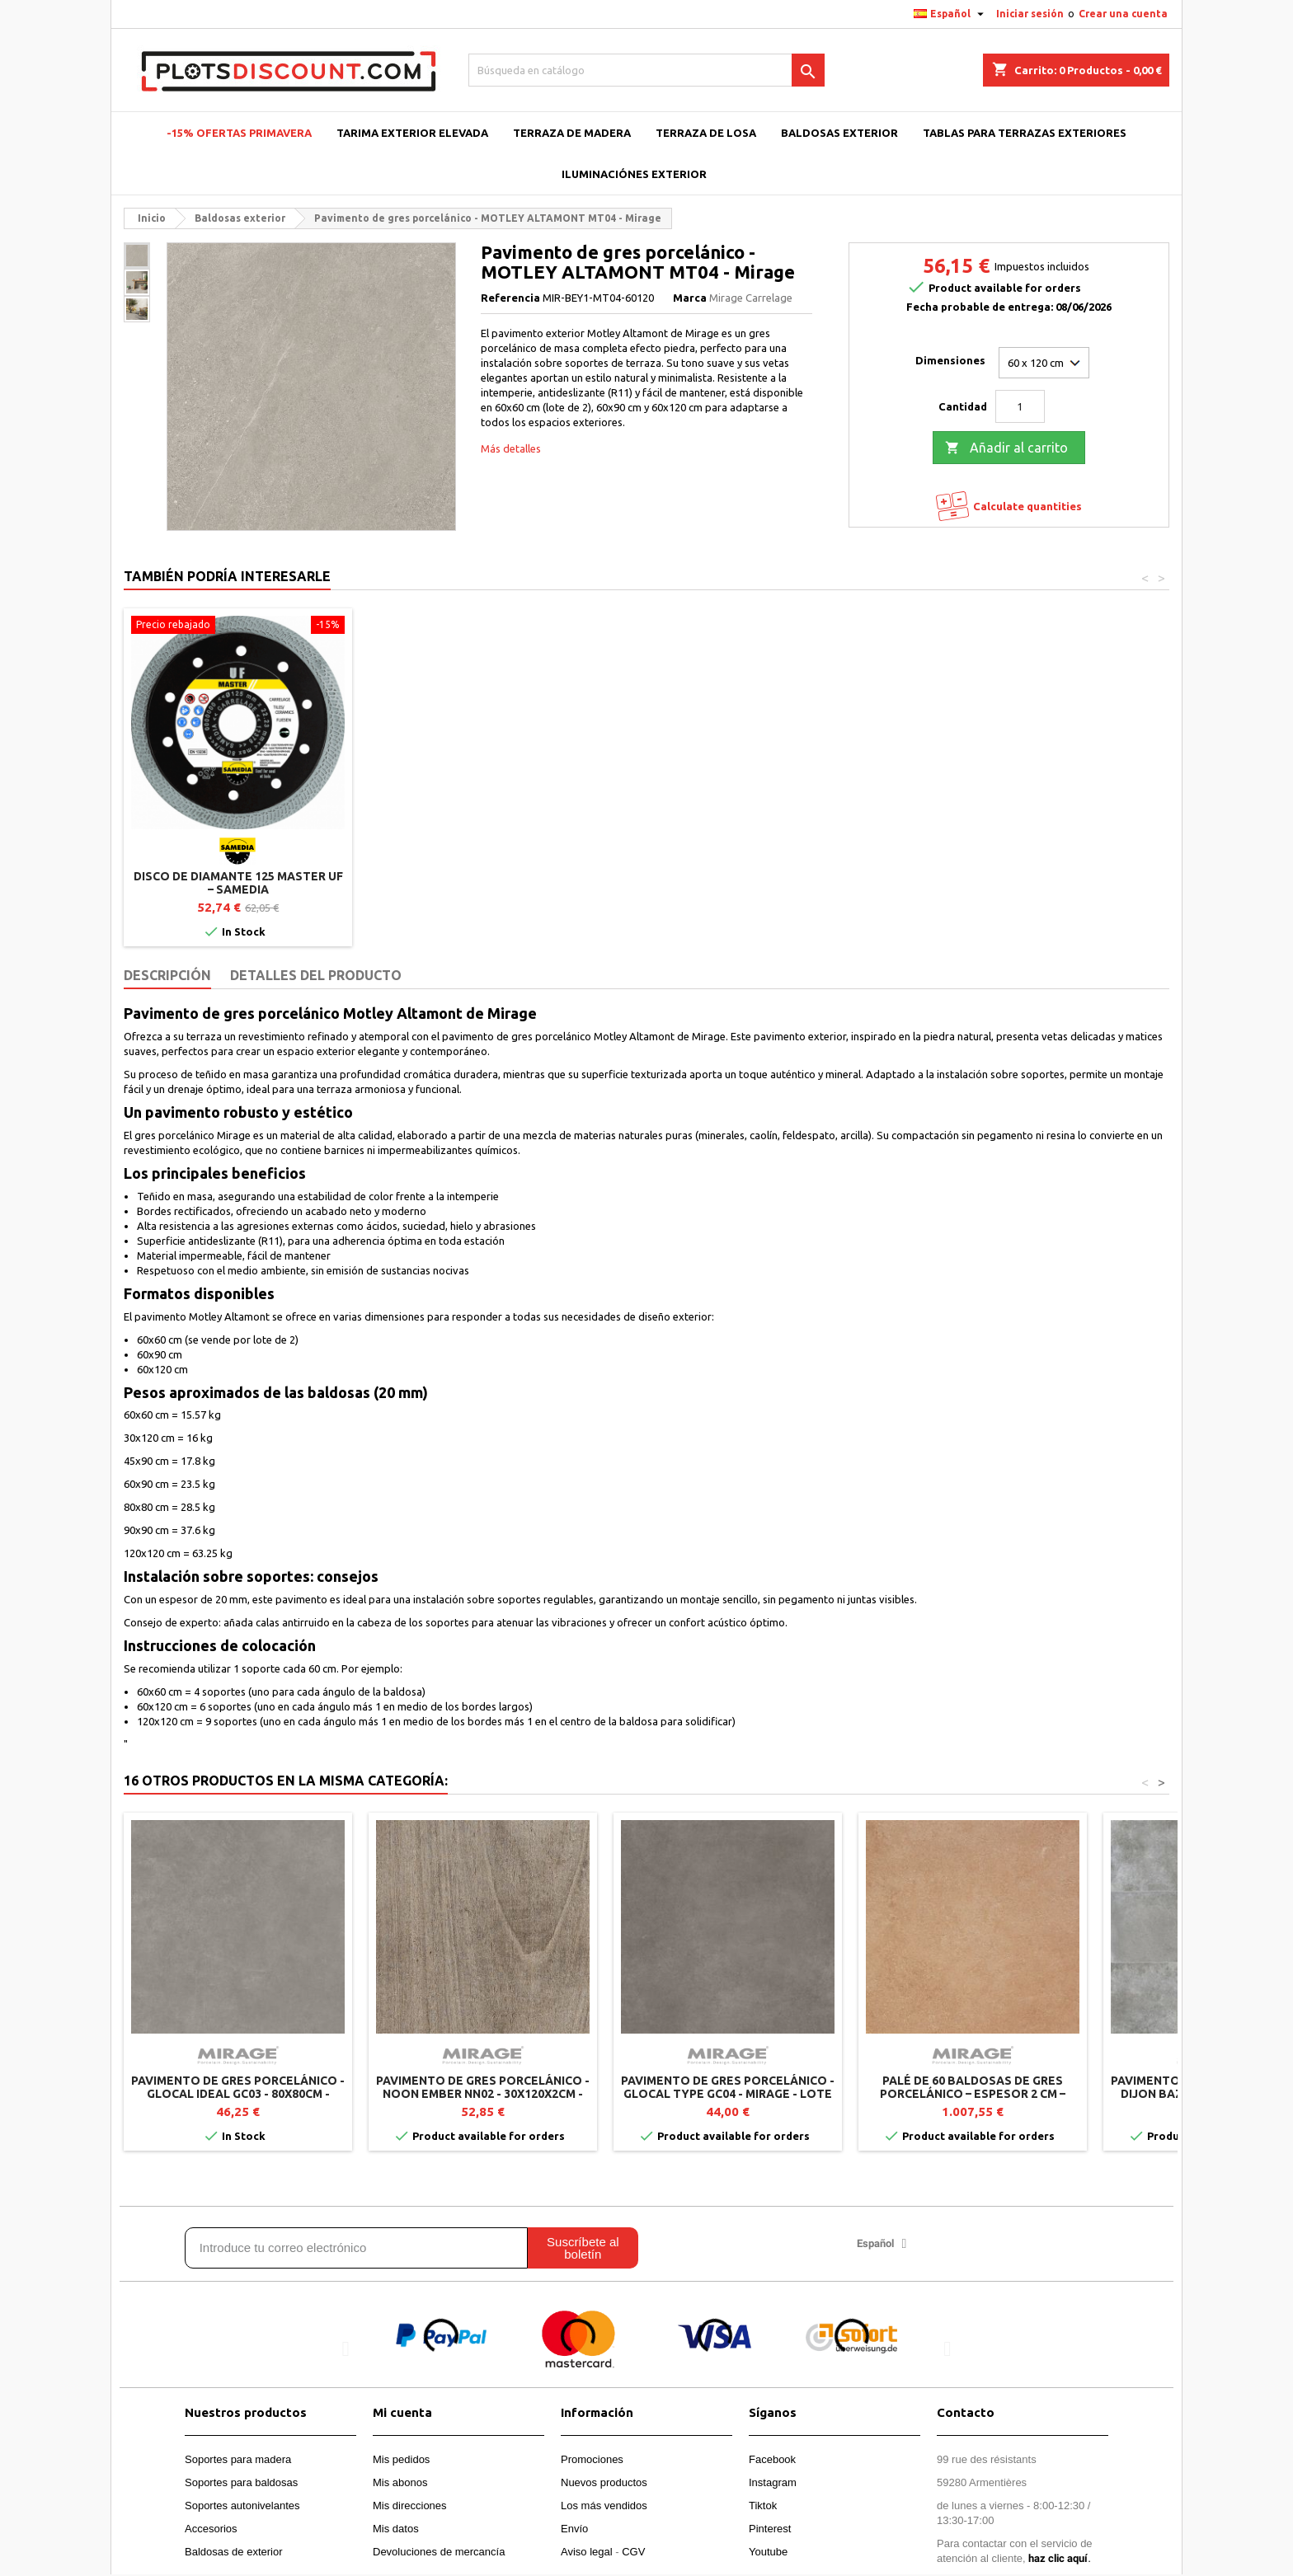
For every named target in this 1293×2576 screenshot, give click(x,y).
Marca (690, 297)
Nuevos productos (604, 2482)
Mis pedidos (401, 2459)
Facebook (772, 2459)
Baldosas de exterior (234, 2552)
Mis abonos (400, 2482)
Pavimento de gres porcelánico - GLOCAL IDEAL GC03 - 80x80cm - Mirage (238, 2094)
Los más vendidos (604, 2505)
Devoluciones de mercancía (439, 2552)
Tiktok (763, 2505)
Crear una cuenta (1123, 13)
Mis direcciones (410, 2505)
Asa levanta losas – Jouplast (238, 876)
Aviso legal (587, 2552)
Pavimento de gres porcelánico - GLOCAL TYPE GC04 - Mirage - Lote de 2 (728, 2094)
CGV (633, 2552)
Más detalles (511, 448)
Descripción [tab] (167, 975)
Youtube (768, 2552)
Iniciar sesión (1030, 13)
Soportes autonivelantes (242, 2505)
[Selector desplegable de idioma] (951, 14)
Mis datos (396, 2528)
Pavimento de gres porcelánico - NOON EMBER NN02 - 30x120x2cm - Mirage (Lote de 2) (483, 2094)
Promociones (592, 2459)
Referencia (510, 297)
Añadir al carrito (1006, 448)
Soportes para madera (238, 2459)
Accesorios (211, 2528)
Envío (574, 2528)
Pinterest (770, 2528)
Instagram (773, 2482)
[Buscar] (646, 70)
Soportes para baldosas (241, 2482)
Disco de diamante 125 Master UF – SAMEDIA (483, 883)
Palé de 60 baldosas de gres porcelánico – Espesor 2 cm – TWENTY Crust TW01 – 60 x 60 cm (973, 2094)
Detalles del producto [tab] (316, 975)
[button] (346, 2349)
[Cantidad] (1020, 406)
